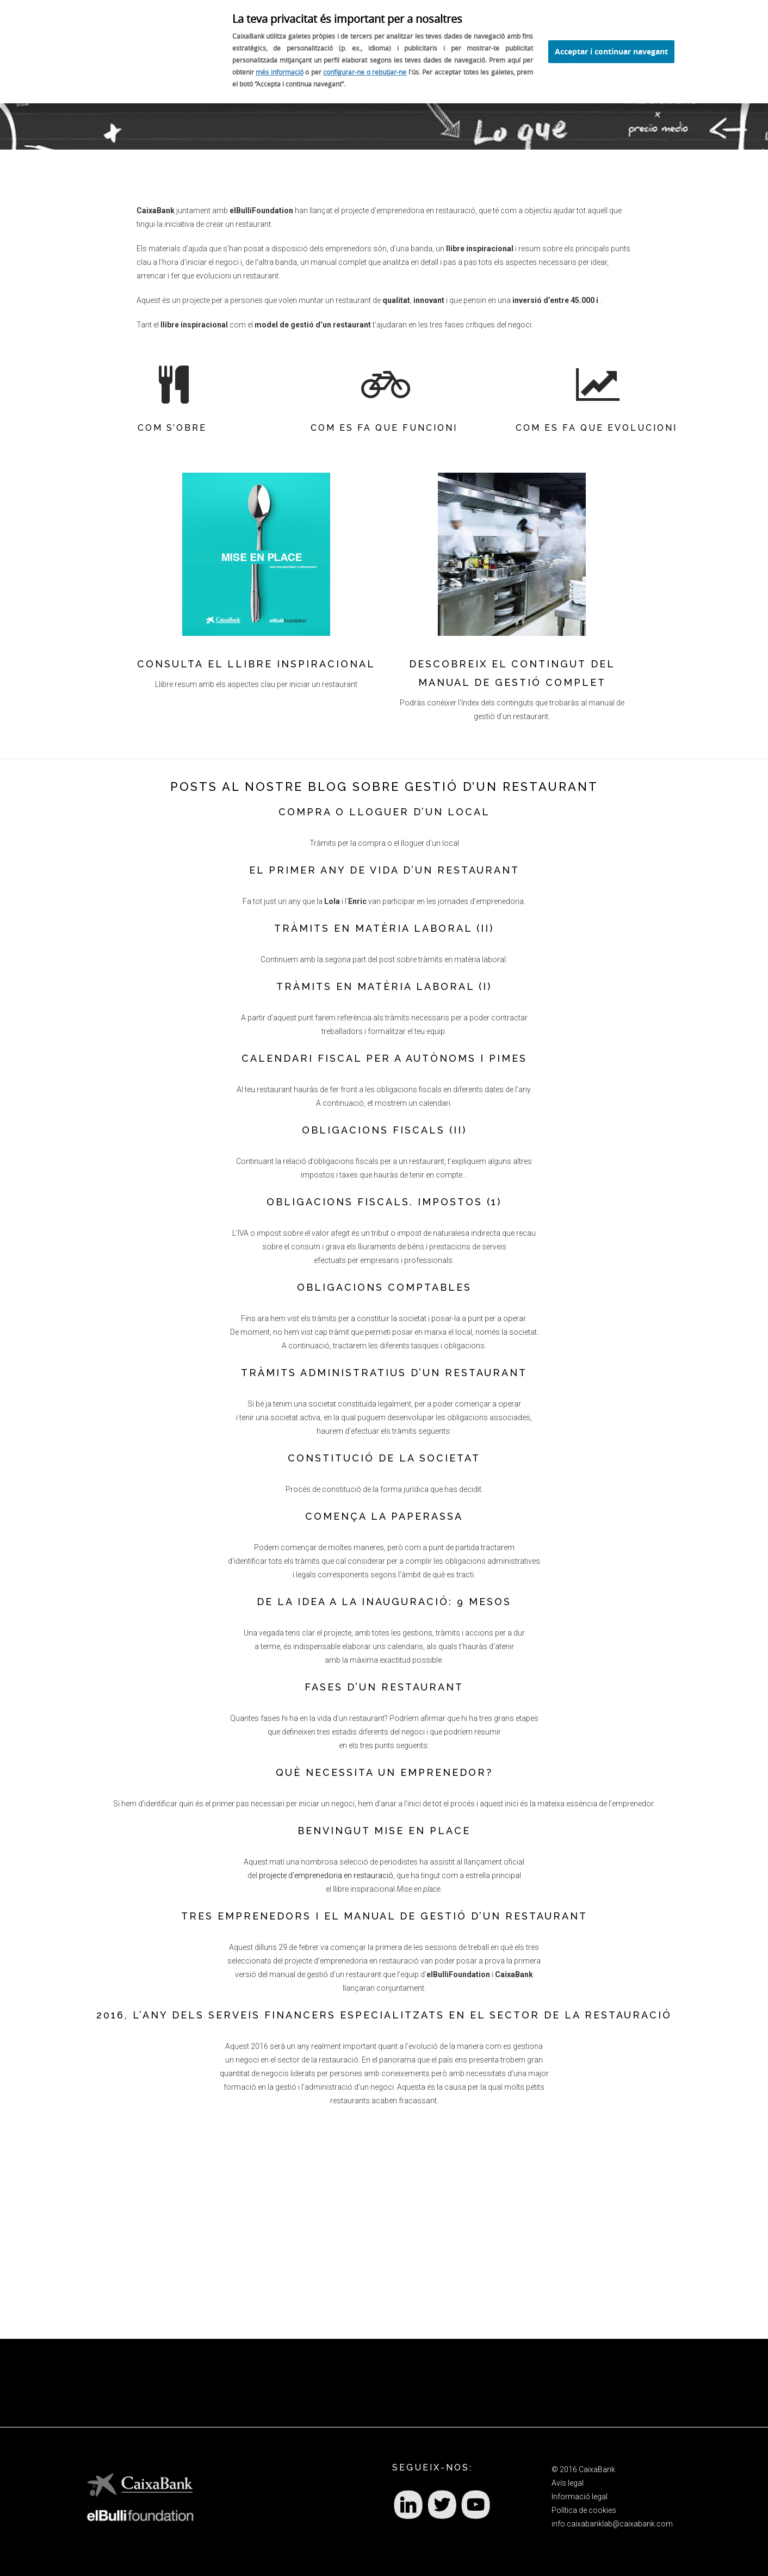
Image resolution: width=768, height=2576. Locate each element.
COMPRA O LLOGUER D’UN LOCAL (384, 812)
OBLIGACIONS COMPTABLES (384, 1287)
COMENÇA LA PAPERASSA (384, 1516)
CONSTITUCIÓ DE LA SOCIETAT (384, 1458)
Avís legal (568, 2483)
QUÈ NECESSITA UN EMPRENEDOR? (384, 1772)
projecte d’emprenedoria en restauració (326, 1875)
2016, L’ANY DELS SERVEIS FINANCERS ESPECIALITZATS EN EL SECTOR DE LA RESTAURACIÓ (384, 2015)
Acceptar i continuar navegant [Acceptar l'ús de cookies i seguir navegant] (611, 51)
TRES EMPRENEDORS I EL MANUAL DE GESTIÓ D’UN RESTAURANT (384, 1916)
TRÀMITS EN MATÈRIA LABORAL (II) (384, 928)
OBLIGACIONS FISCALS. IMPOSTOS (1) (384, 1202)
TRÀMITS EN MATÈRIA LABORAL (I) (384, 986)
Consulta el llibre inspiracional (256, 664)
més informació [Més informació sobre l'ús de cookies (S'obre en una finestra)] (280, 71)
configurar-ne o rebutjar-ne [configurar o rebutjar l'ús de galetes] (364, 71)
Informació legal (580, 2496)
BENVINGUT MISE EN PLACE (384, 1830)
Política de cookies (584, 2510)
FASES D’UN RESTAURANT (384, 1687)
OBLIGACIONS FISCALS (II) (384, 1130)
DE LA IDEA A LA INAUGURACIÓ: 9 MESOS (384, 1601)
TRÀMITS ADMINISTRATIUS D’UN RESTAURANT (384, 1372)
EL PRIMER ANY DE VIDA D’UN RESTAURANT (384, 870)
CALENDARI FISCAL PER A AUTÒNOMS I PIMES (384, 1058)
